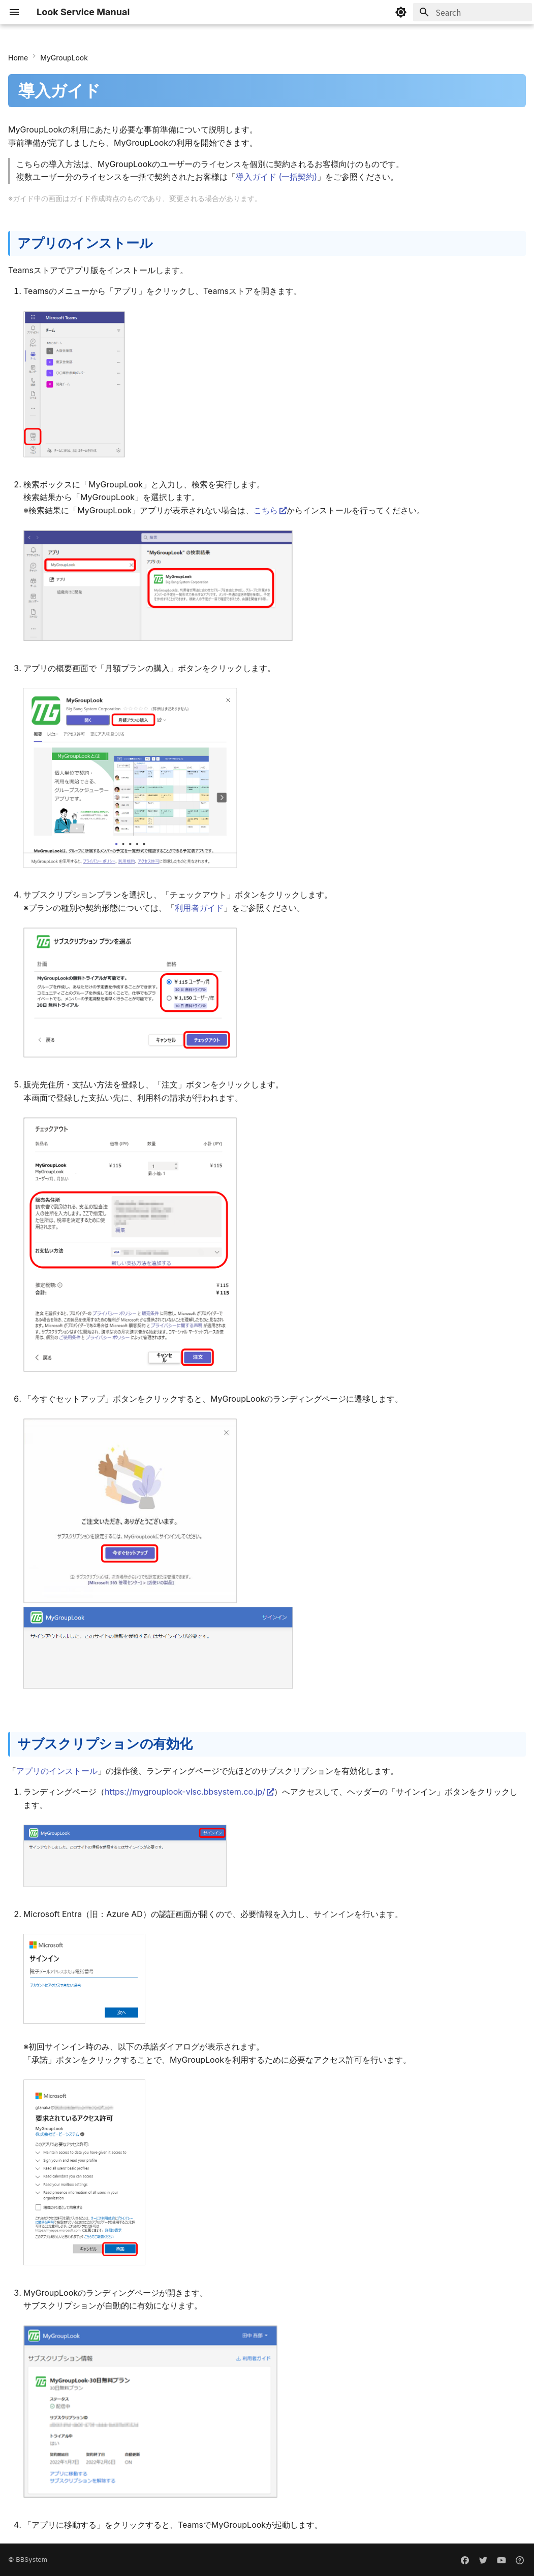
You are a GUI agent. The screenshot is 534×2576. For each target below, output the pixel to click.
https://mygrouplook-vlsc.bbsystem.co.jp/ (185, 1792)
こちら (266, 510)
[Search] (472, 12)
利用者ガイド (199, 908)
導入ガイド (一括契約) (276, 177)
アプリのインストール (57, 1771)
